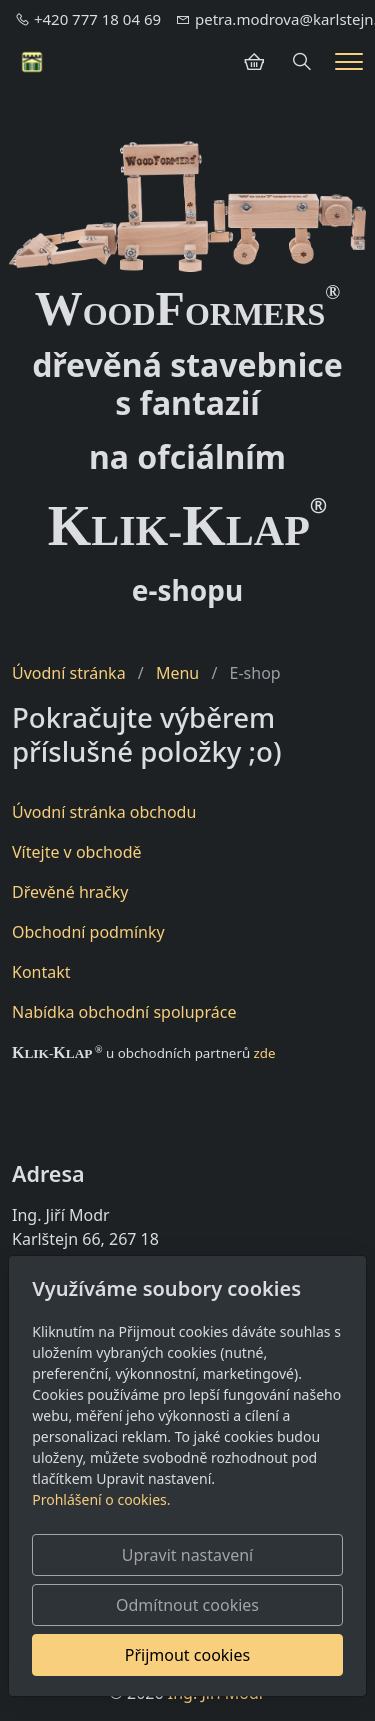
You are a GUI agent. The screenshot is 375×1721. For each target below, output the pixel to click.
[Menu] (349, 61)
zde (265, 1053)
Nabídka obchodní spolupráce (124, 1012)
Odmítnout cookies (187, 1605)
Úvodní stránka (69, 673)
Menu (177, 673)
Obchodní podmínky (88, 932)
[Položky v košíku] (254, 62)
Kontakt (41, 972)
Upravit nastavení (187, 1555)
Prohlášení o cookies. (101, 1499)
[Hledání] (302, 62)
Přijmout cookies (187, 1655)
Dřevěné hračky (70, 892)
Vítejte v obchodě (77, 852)
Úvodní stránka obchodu (104, 812)
